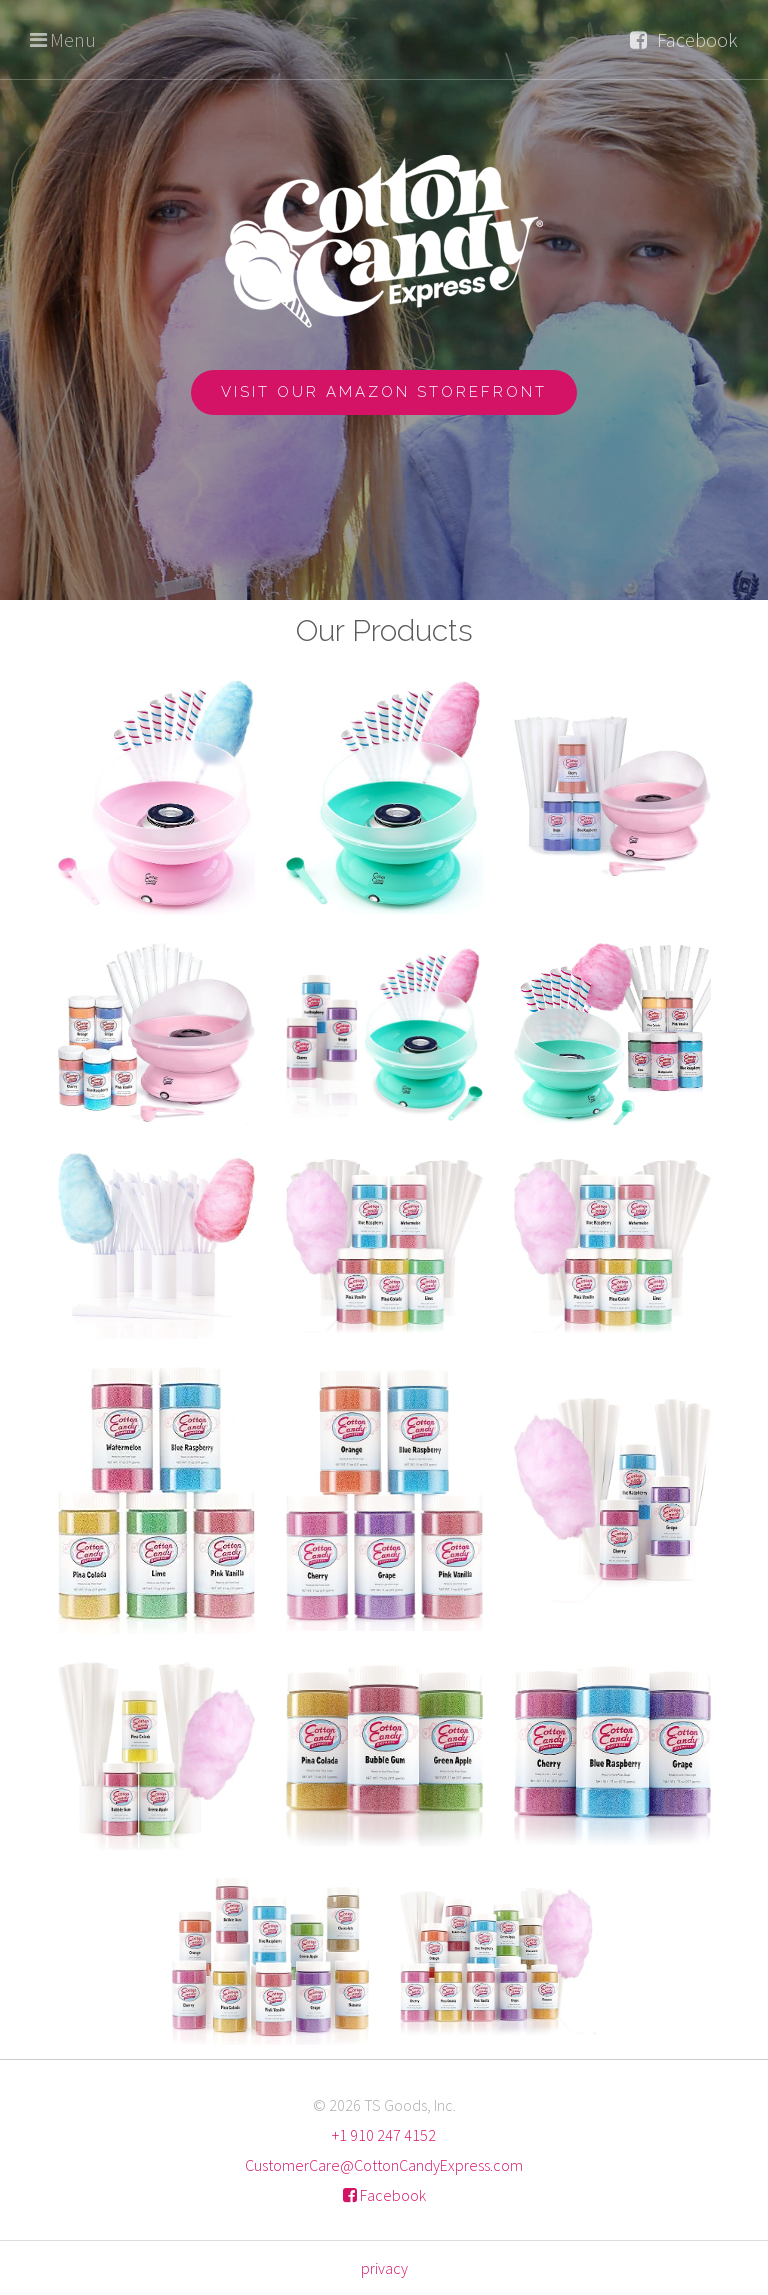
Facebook (697, 39)
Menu (73, 39)
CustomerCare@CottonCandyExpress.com (384, 2165)
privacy (384, 2268)
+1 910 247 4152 (384, 2135)
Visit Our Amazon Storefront (384, 392)
